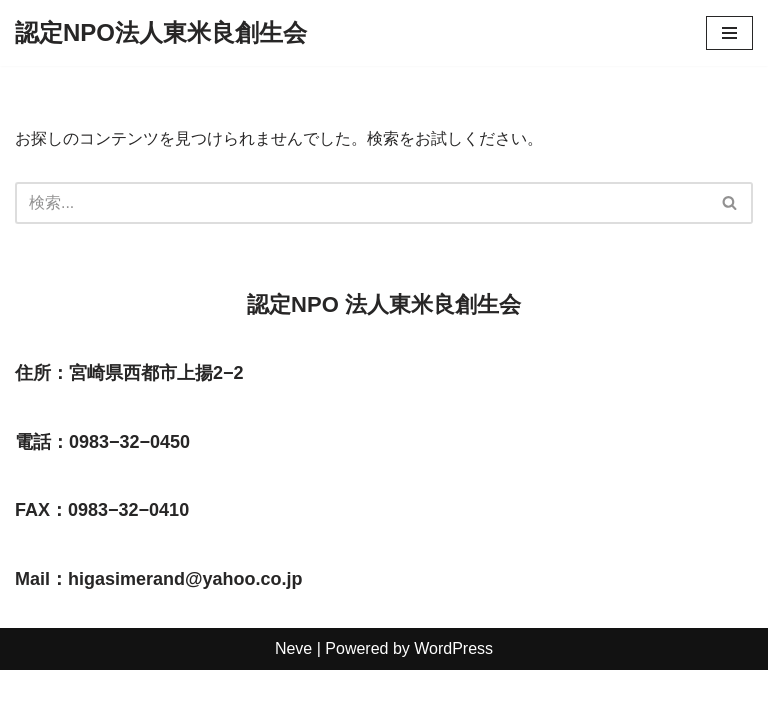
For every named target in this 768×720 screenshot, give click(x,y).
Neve (293, 698)
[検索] (361, 203)
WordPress (453, 698)
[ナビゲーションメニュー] (729, 33)
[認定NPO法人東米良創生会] (161, 33)
